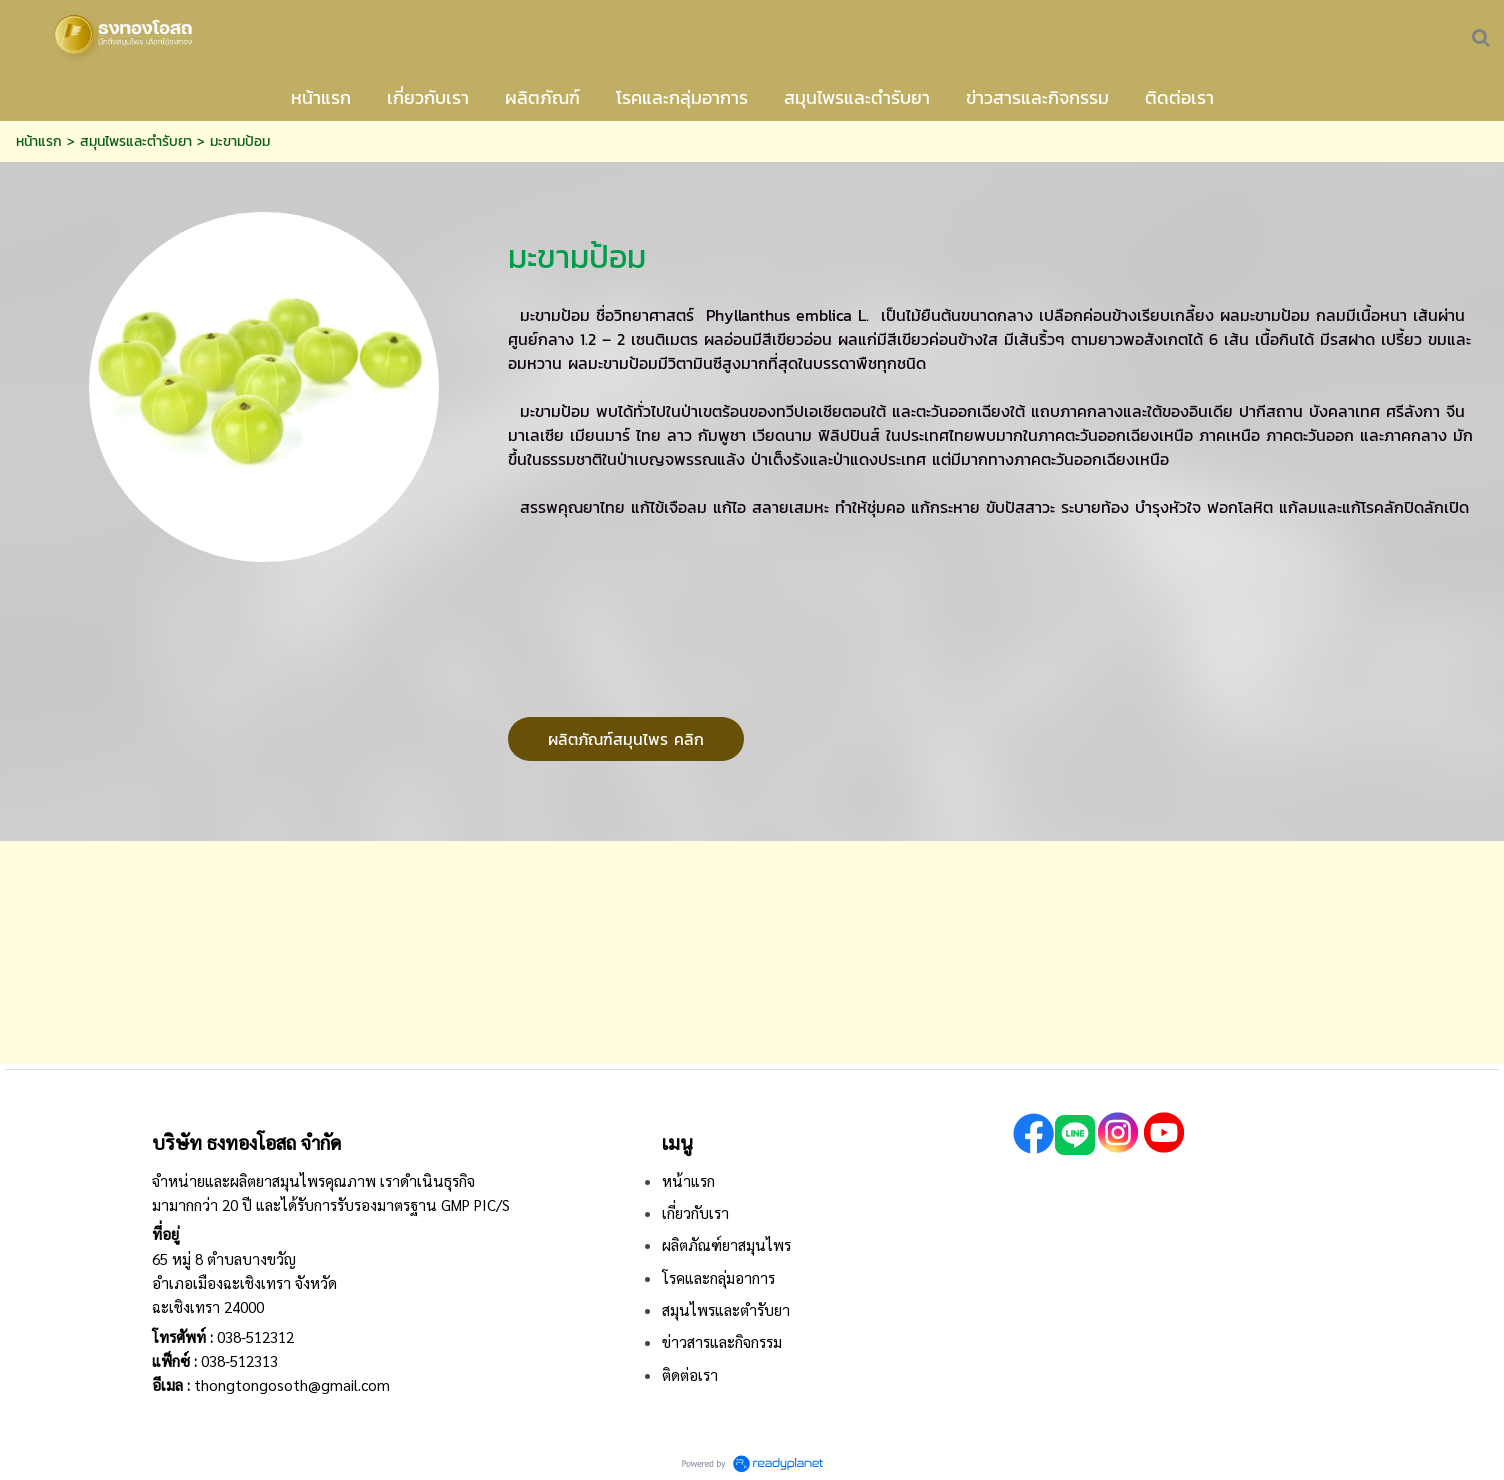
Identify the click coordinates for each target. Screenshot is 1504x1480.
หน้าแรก (39, 141)
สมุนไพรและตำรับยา (136, 141)
